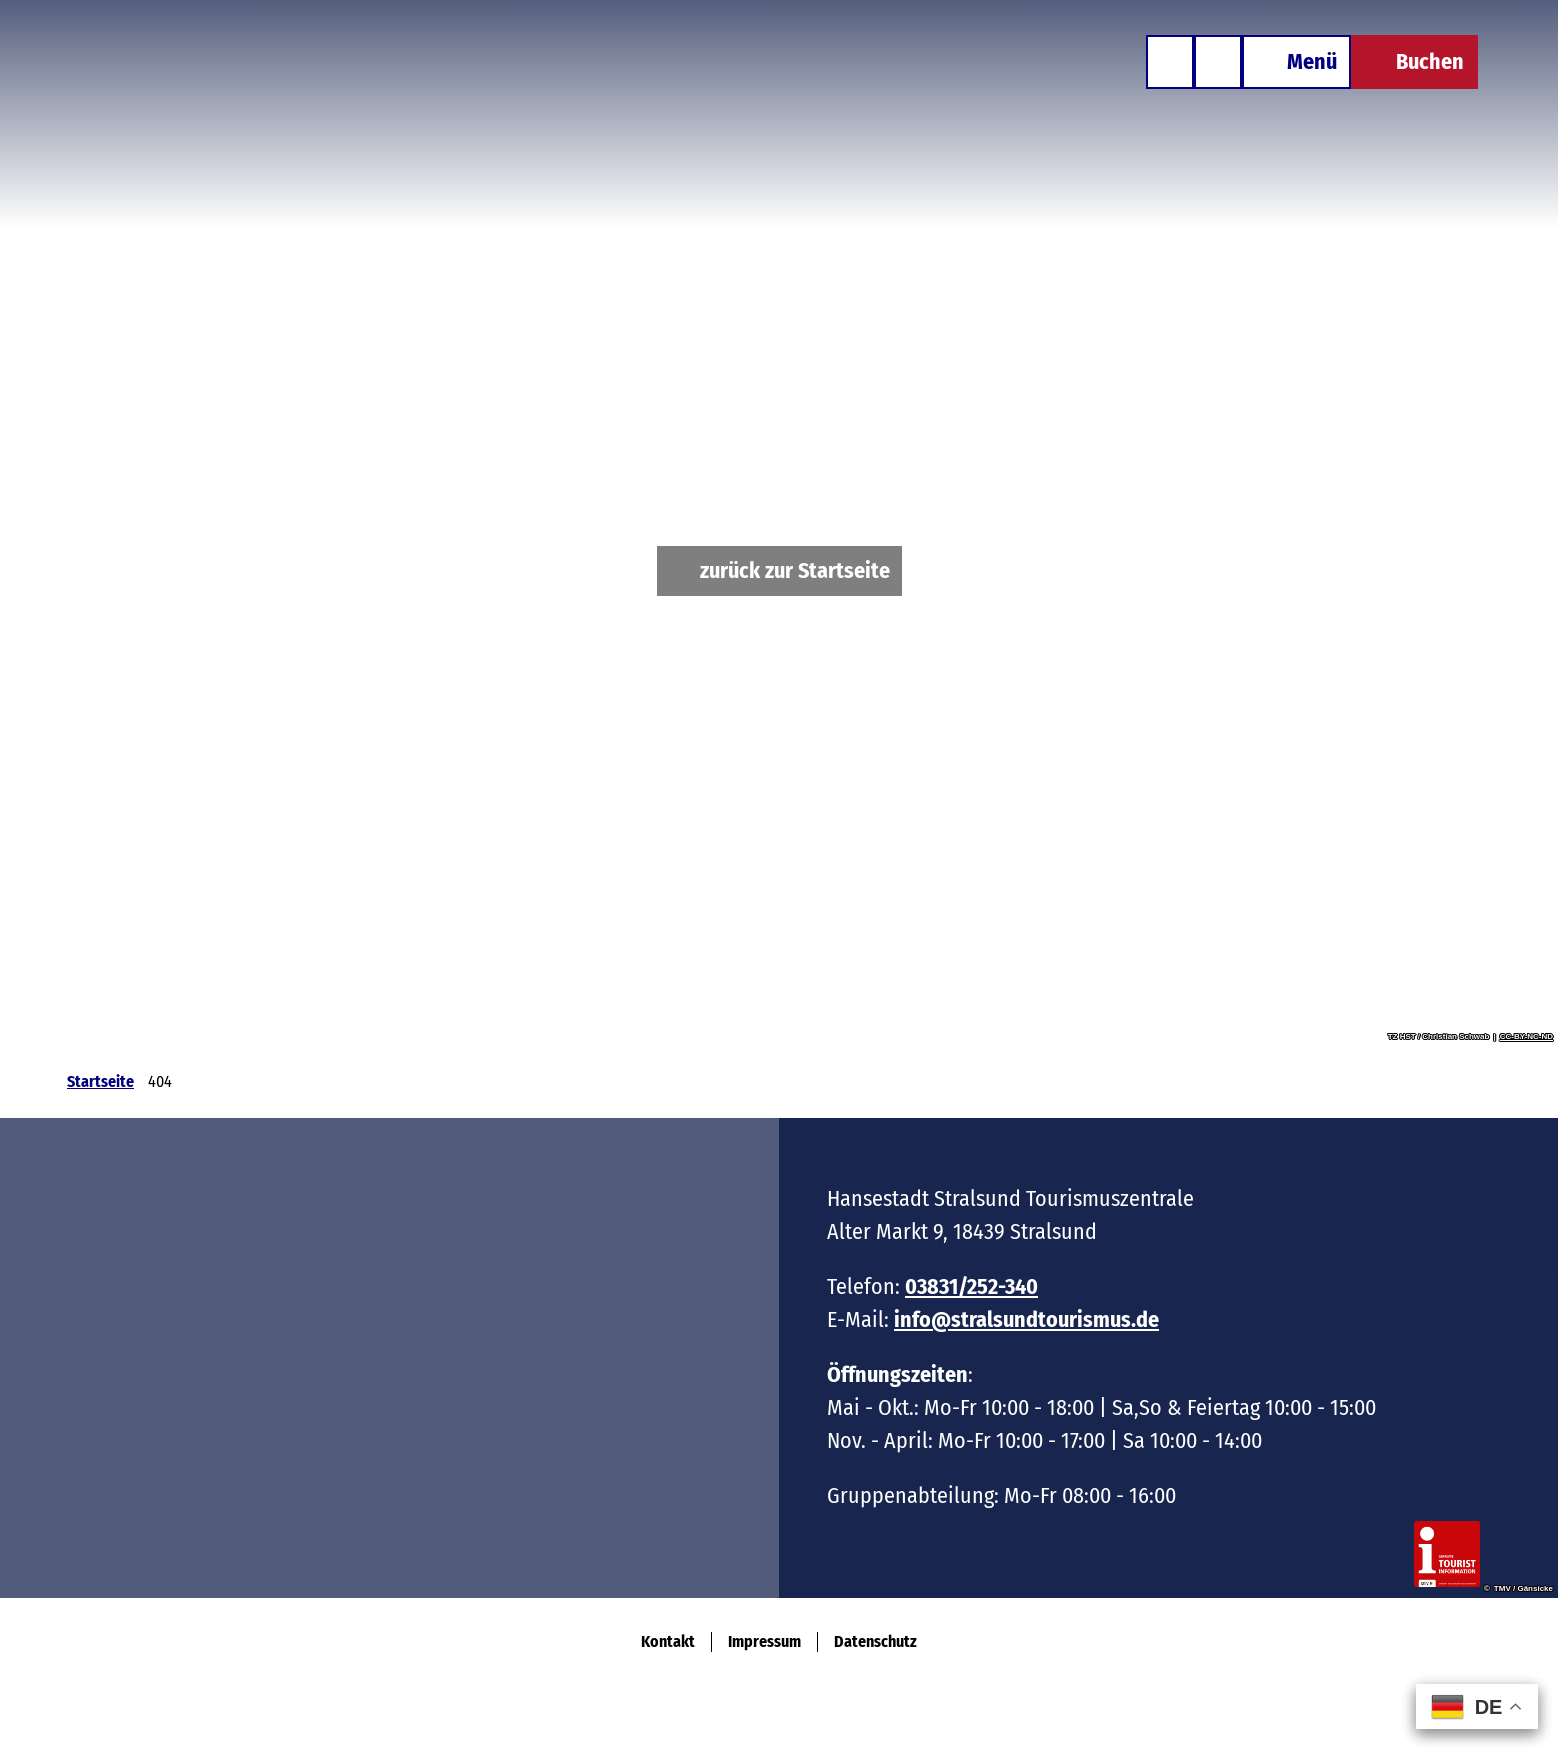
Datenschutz (875, 1641)
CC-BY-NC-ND (1526, 1037)
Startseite (100, 1081)
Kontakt (668, 1641)
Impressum (764, 1641)
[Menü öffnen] (1296, 62)
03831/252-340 (971, 1286)
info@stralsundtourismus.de (1026, 1319)
